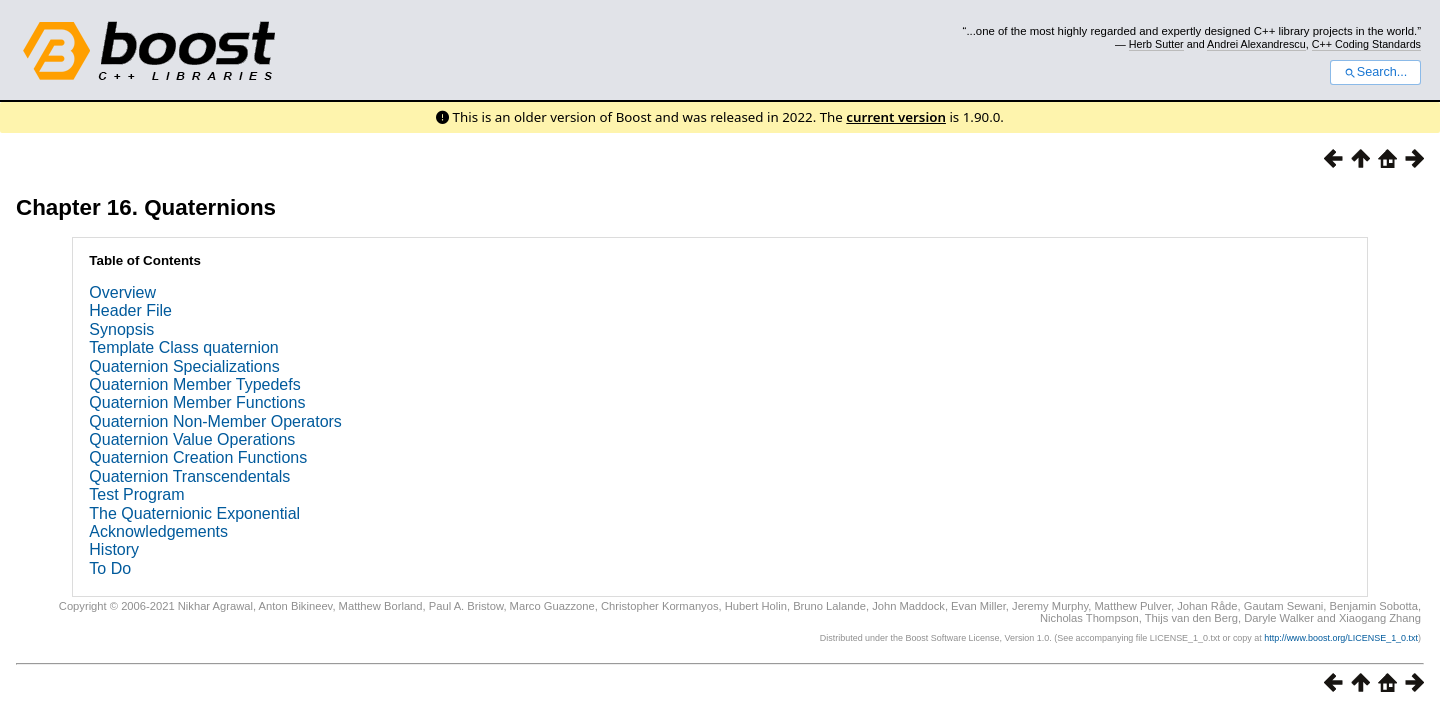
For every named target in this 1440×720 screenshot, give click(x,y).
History (114, 549)
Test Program (136, 494)
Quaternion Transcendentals (189, 476)
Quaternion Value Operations (192, 439)
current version (896, 117)
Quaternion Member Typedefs (194, 384)
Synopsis (121, 329)
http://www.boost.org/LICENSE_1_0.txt (1341, 638)
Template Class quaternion (183, 347)
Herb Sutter (1156, 44)
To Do (110, 568)
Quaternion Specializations (184, 366)
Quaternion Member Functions (197, 402)
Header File (130, 310)
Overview (122, 292)
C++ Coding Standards (1366, 44)
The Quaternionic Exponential (194, 513)
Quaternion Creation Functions (198, 457)
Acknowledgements (158, 531)
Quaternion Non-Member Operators (215, 421)
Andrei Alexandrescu (1256, 44)
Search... (1375, 72)
